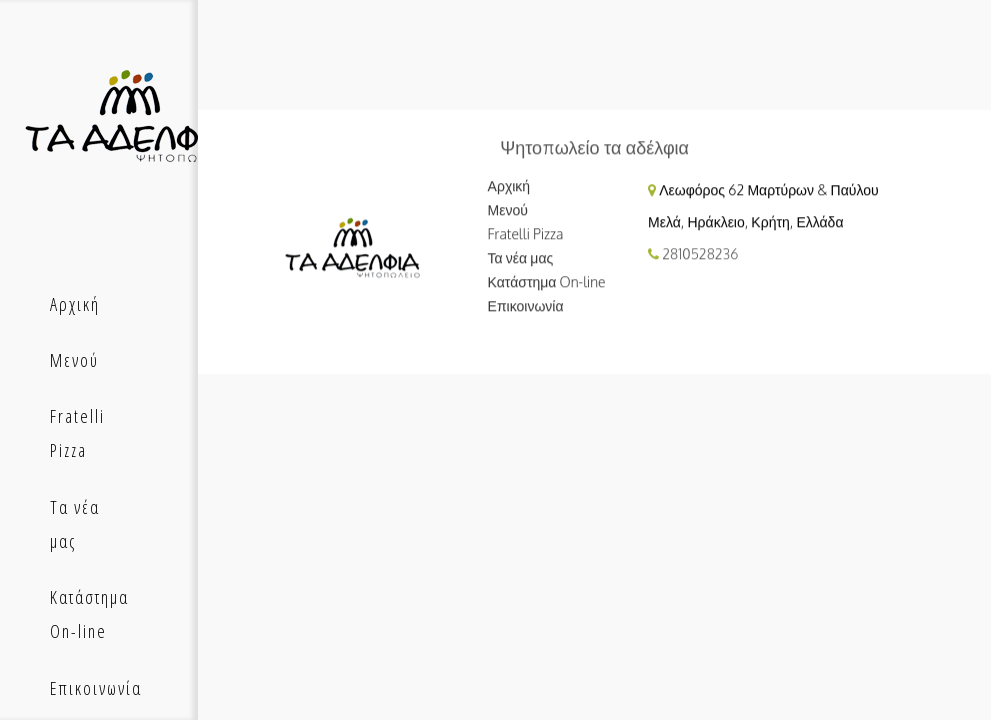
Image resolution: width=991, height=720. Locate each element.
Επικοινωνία (526, 305)
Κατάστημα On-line (547, 281)
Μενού (508, 209)
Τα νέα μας (521, 257)
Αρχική (509, 185)
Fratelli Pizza (526, 233)
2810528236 (700, 253)
